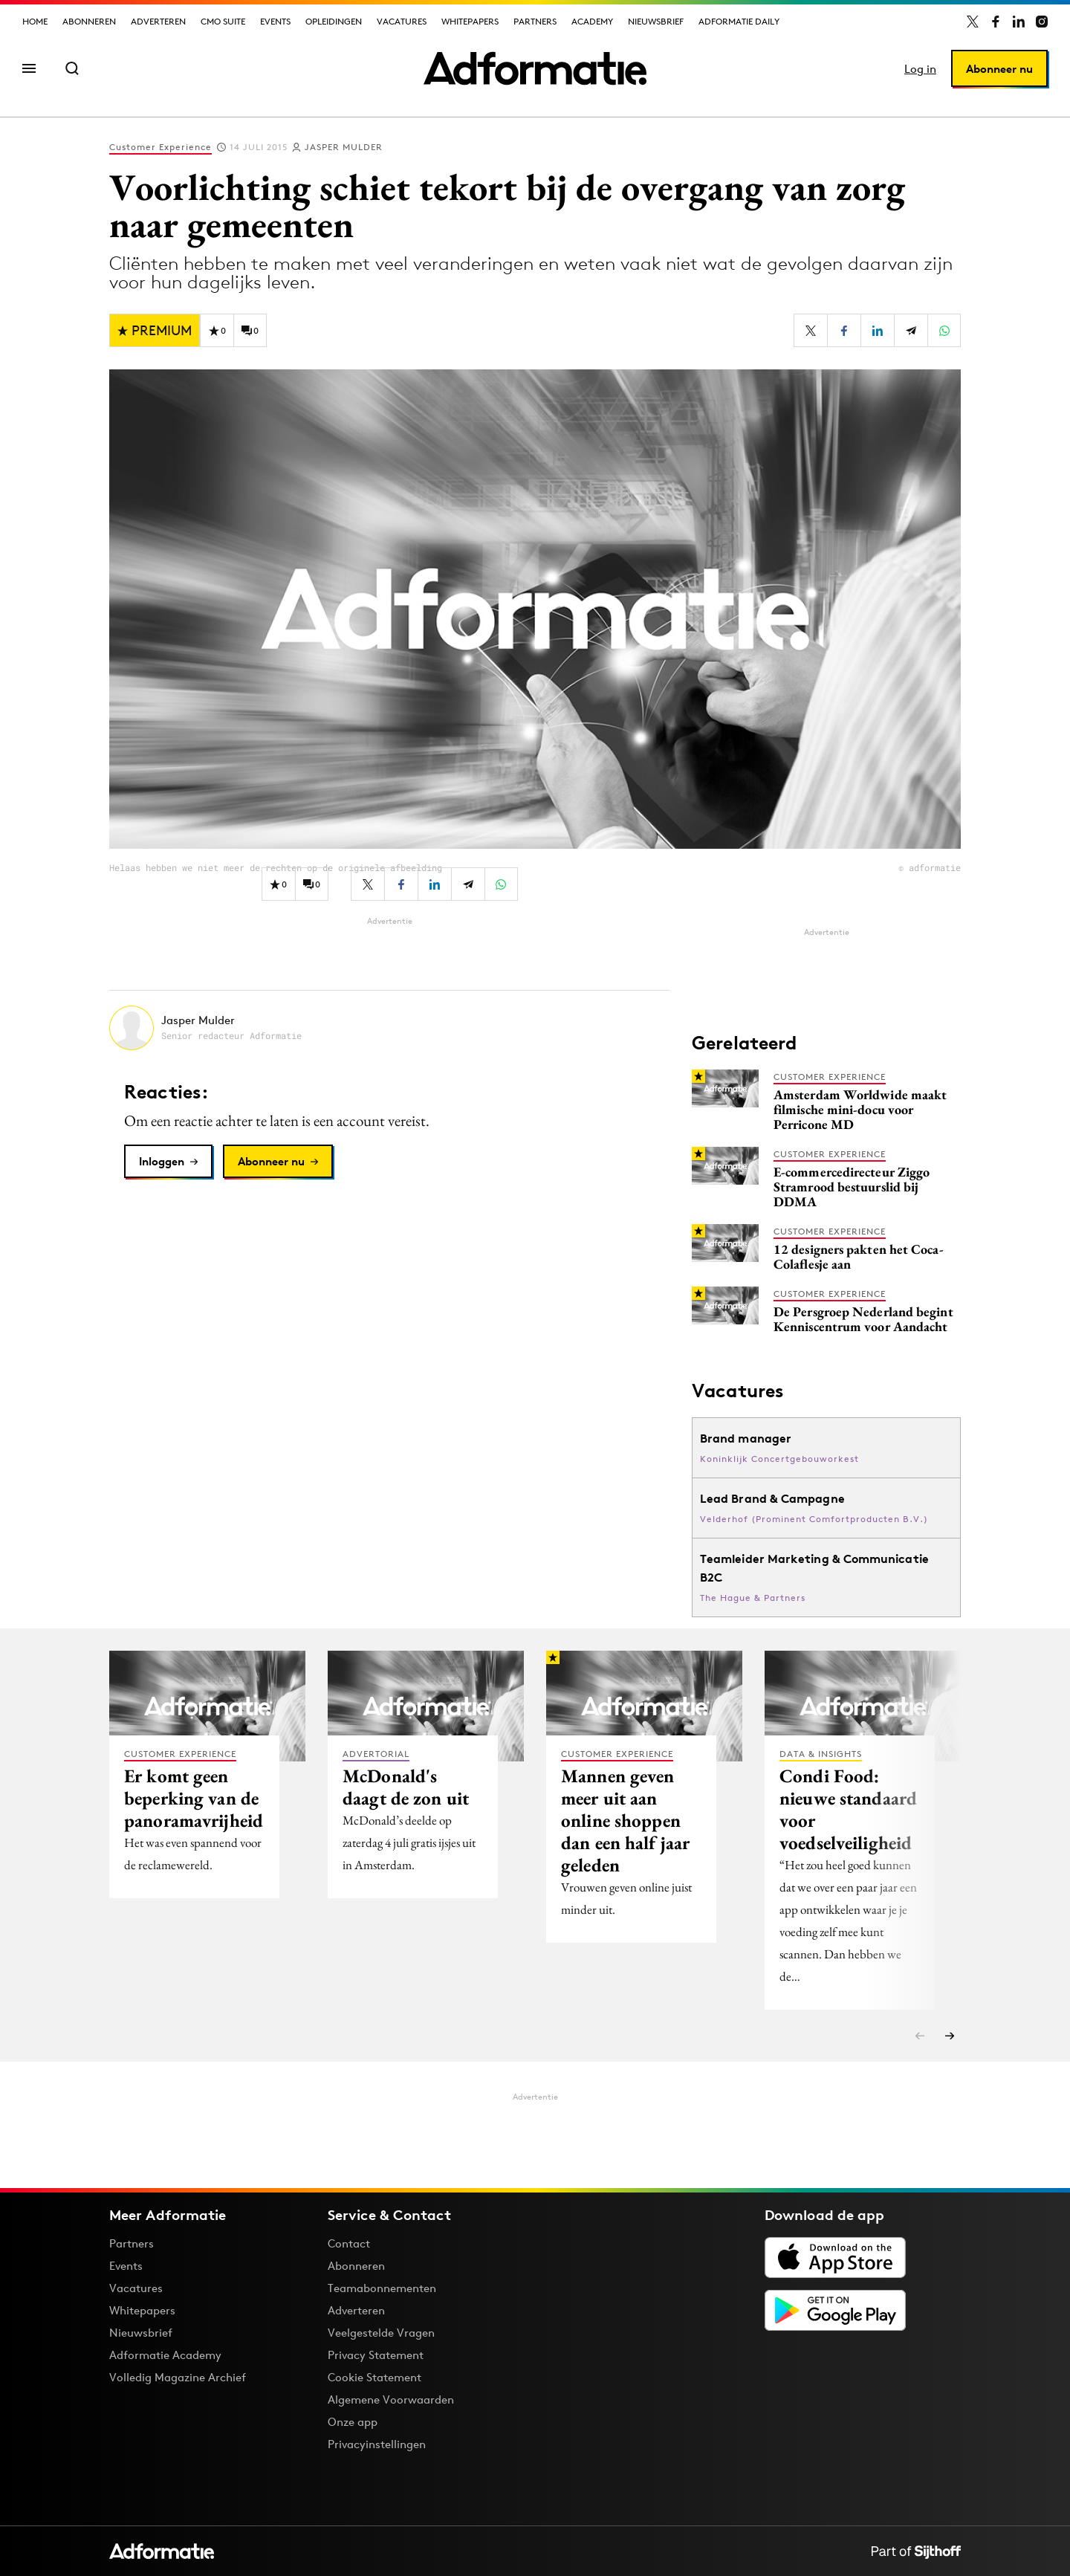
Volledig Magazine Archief (177, 2377)
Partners (535, 21)
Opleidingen (333, 21)
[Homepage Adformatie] (535, 68)
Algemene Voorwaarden (391, 2399)
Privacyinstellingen (377, 2444)
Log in (920, 69)
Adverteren (158, 21)
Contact (349, 2243)
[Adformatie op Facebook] (996, 21)
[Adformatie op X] (973, 21)
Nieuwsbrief (656, 21)
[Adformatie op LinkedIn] (1019, 21)
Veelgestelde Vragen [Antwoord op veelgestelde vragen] (381, 2333)
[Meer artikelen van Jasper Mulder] (389, 1028)
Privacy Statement (376, 2355)
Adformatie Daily (738, 21)
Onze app (352, 2422)
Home (35, 21)
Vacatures (402, 21)
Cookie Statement (374, 2377)
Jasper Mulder (344, 146)
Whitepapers (470, 21)
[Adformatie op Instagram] (1042, 21)
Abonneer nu (999, 69)
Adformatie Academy (165, 2355)
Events (275, 21)
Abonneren (89, 21)
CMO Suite (223, 21)
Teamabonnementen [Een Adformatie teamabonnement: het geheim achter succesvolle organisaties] (382, 2288)
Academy (592, 21)
